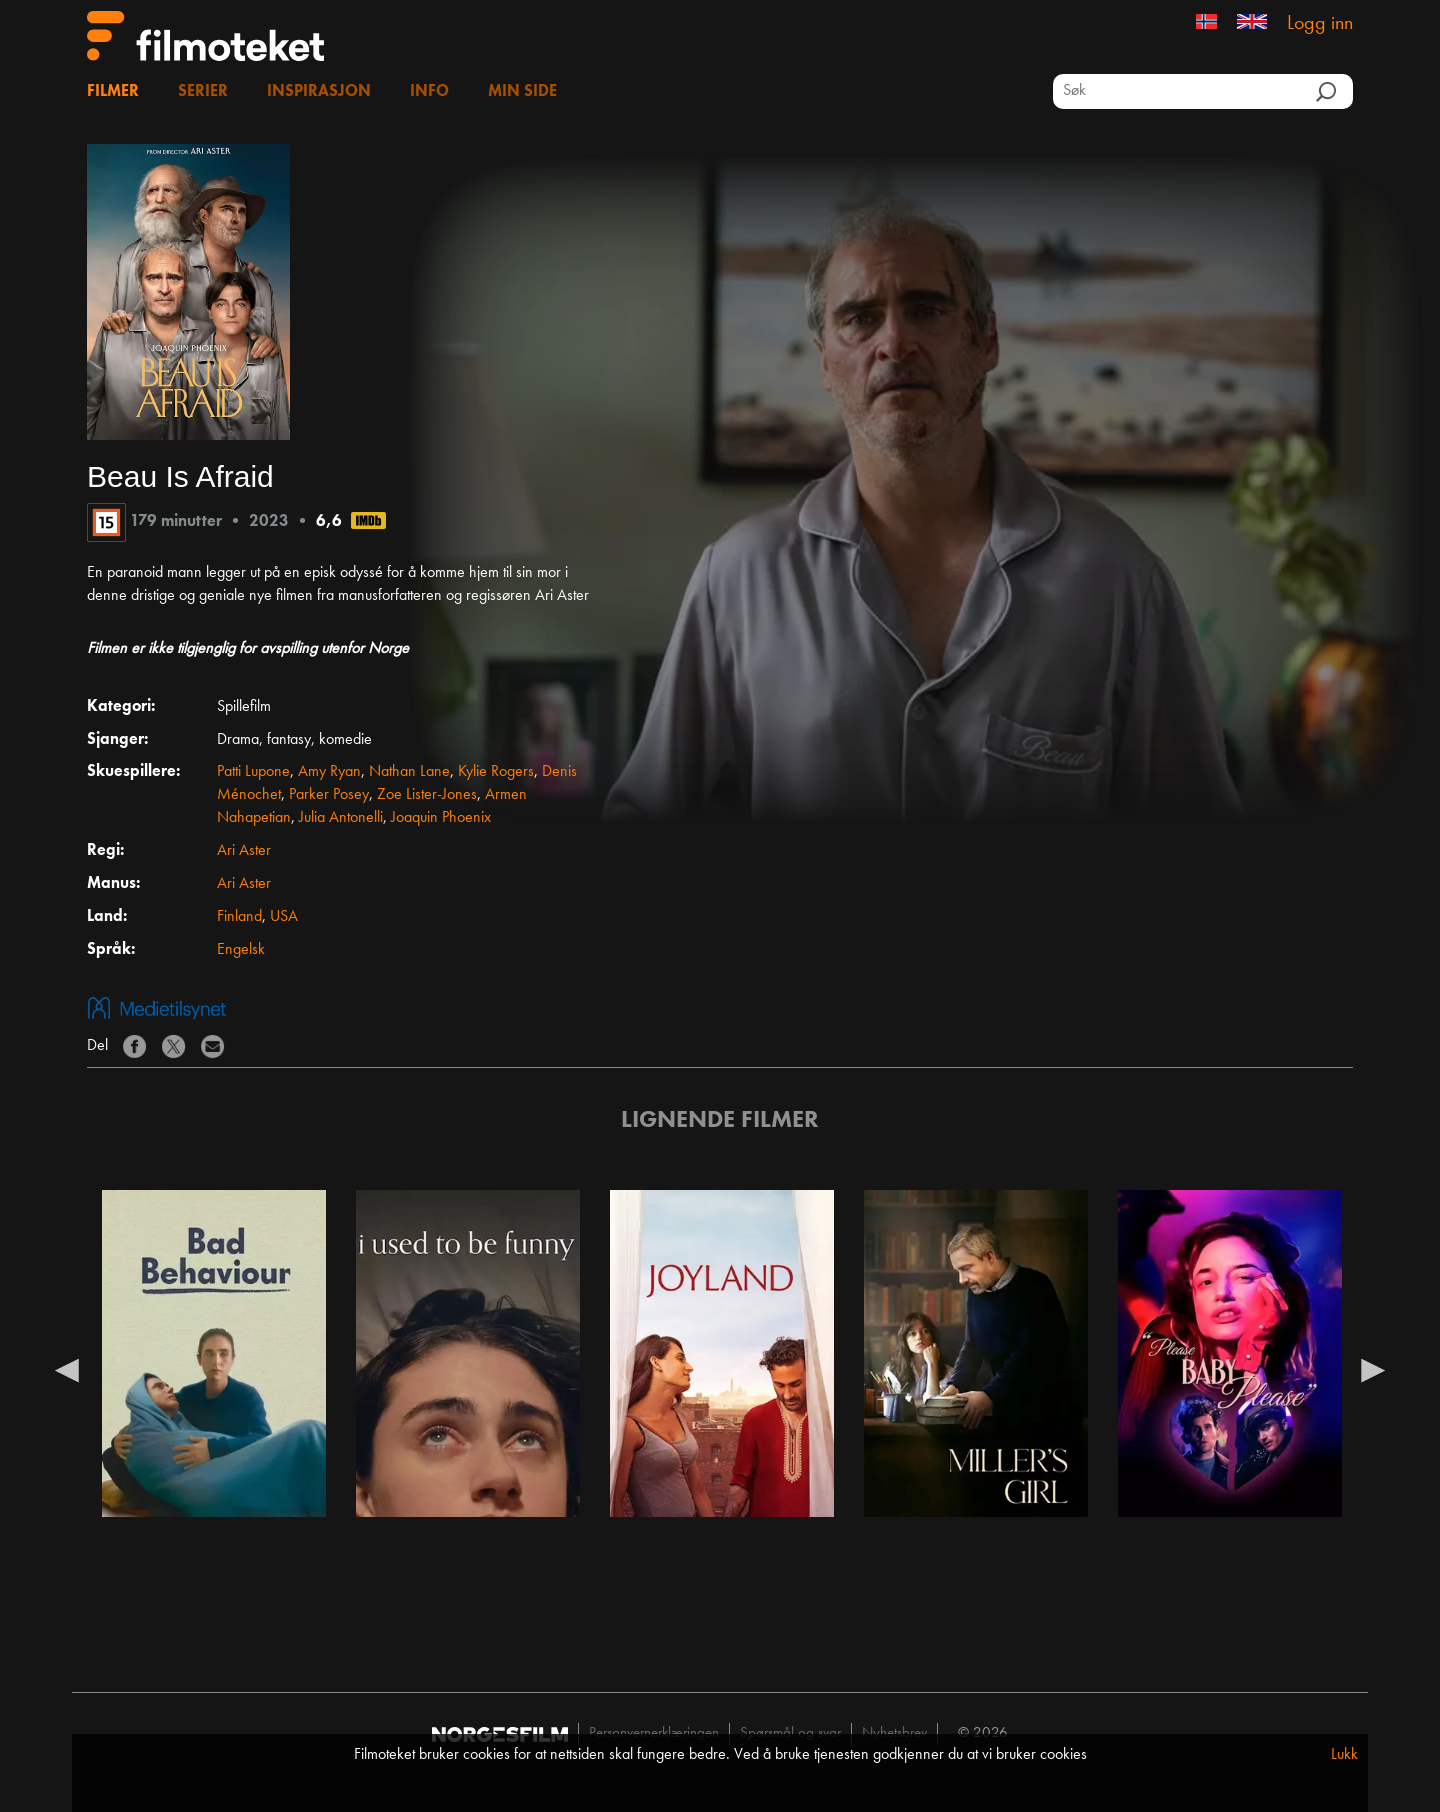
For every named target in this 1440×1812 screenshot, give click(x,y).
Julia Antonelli (341, 818)
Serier (203, 92)
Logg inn (1320, 24)
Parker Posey (329, 795)
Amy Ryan (329, 772)
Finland (239, 917)
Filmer (113, 92)
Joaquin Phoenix (441, 818)
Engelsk (241, 950)
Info (429, 92)
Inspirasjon (319, 92)
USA (284, 917)
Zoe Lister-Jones (427, 795)
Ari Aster (244, 851)
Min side (522, 92)
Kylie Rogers (496, 772)
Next (1373, 1369)
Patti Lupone (253, 772)
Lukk (1344, 1755)
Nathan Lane (409, 772)
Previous (67, 1369)
